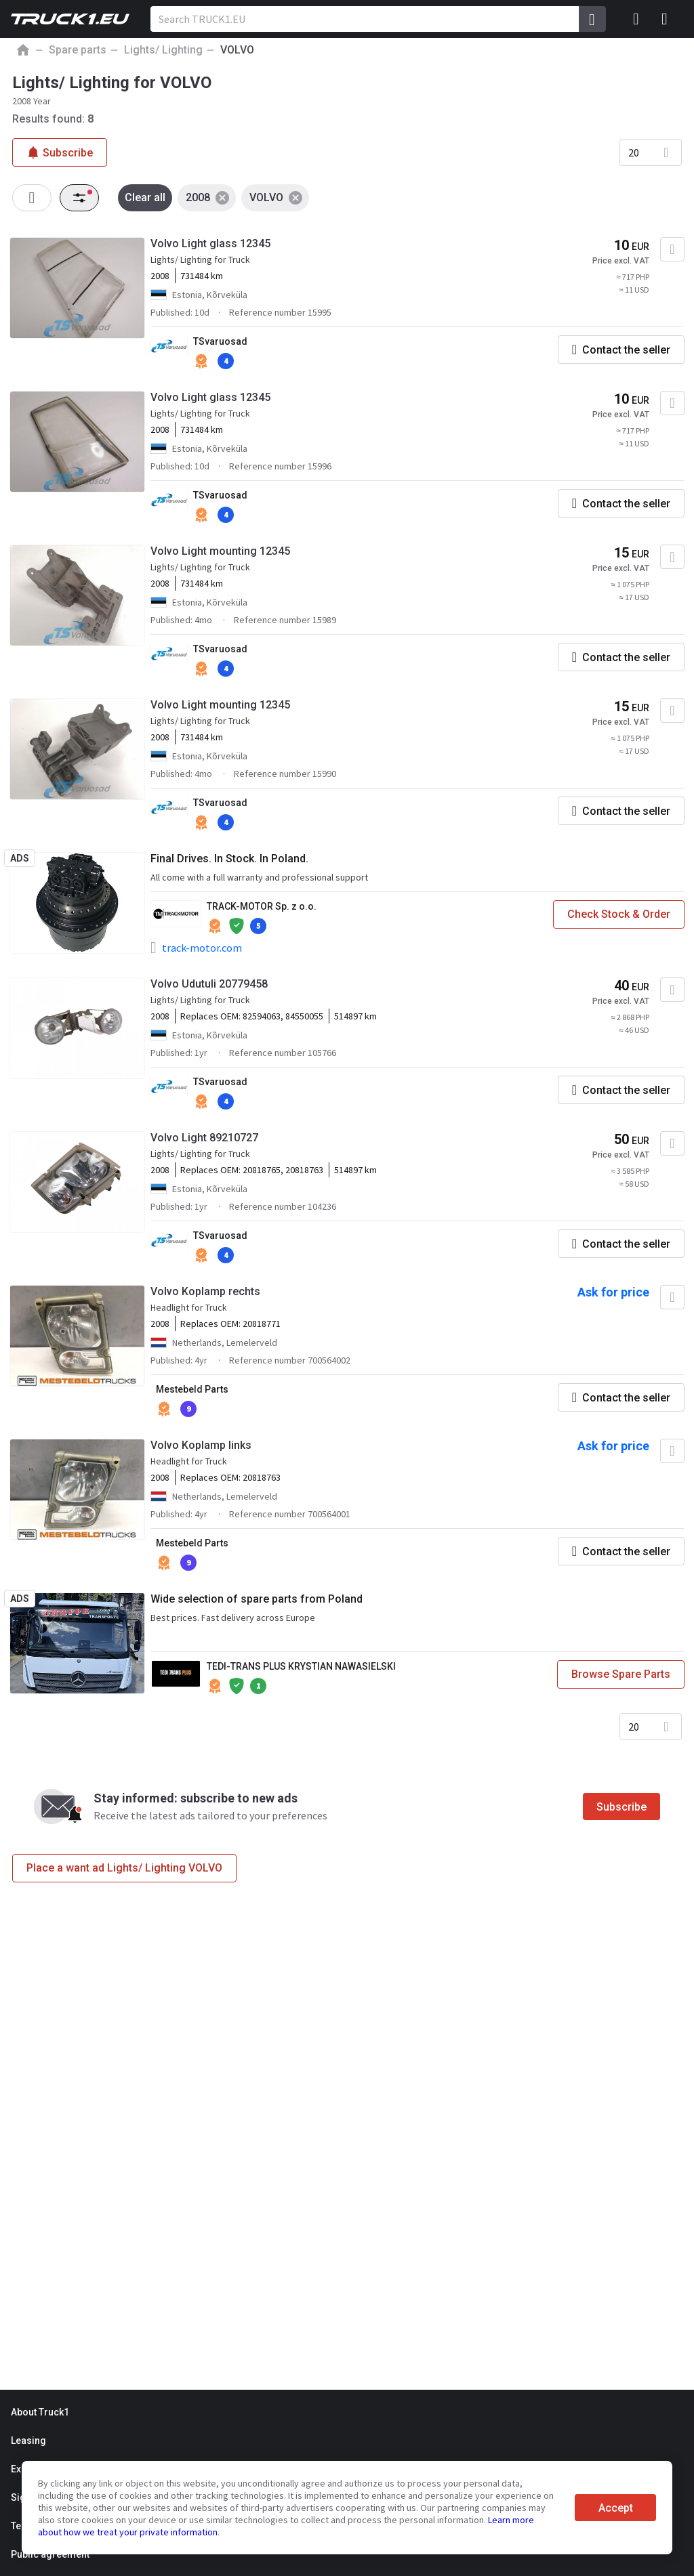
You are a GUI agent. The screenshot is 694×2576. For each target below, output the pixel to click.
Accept (615, 2507)
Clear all (145, 197)
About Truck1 (40, 2412)
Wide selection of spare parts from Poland (256, 1598)
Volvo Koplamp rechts (205, 1291)
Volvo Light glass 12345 (210, 243)
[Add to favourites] (672, 249)
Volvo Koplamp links (200, 1445)
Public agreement (50, 2554)
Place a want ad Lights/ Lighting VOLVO (124, 1867)
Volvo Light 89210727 (204, 1137)
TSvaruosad (220, 341)
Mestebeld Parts (192, 1389)
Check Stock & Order (618, 914)
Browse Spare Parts (620, 1674)
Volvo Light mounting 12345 (220, 551)
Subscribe (621, 1806)
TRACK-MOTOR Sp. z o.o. (262, 906)
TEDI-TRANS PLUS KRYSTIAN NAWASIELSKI (301, 1666)
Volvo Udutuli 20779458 (209, 983)
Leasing (28, 2440)
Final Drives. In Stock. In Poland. (229, 858)
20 (633, 152)
